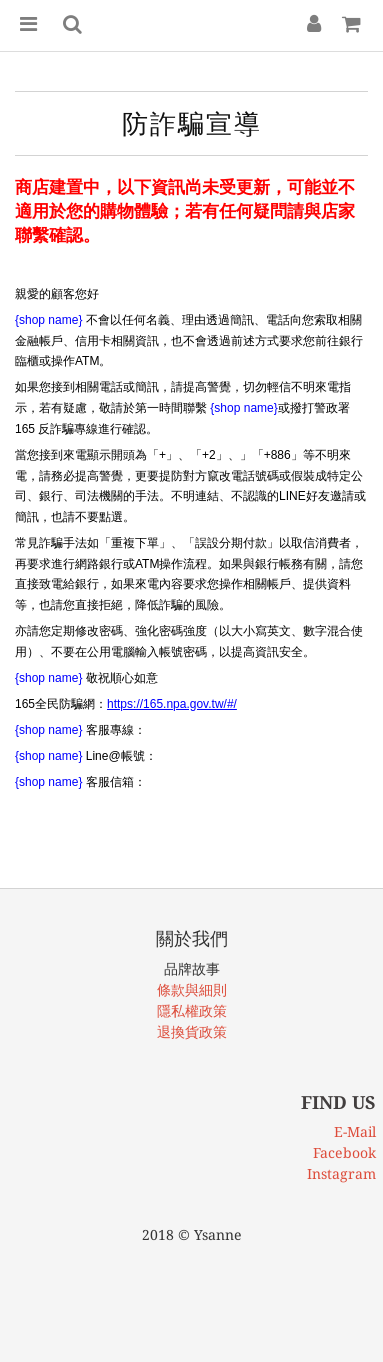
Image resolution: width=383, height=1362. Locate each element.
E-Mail (355, 1132)
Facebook (344, 1153)
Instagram (341, 1174)
